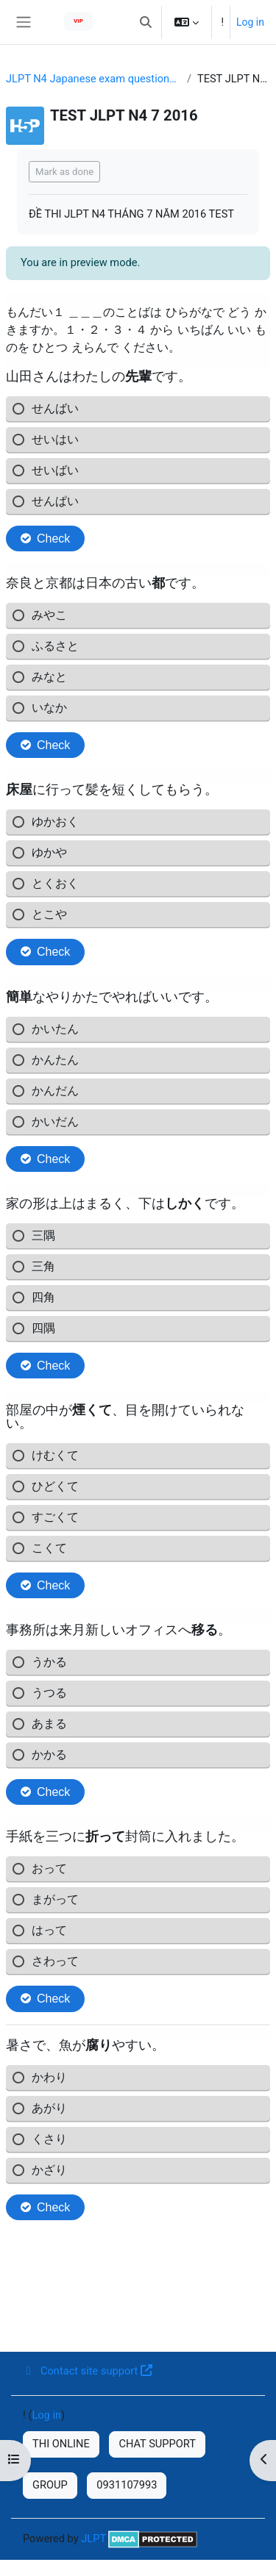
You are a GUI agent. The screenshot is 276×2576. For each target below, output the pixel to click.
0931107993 (126, 2484)
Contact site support (87, 2371)
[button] (145, 22)
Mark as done (64, 171)
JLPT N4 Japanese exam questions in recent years (93, 78)
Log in (250, 22)
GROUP (50, 2484)
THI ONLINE (61, 2443)
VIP (78, 21)
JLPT (93, 2538)
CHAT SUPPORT (157, 2443)
